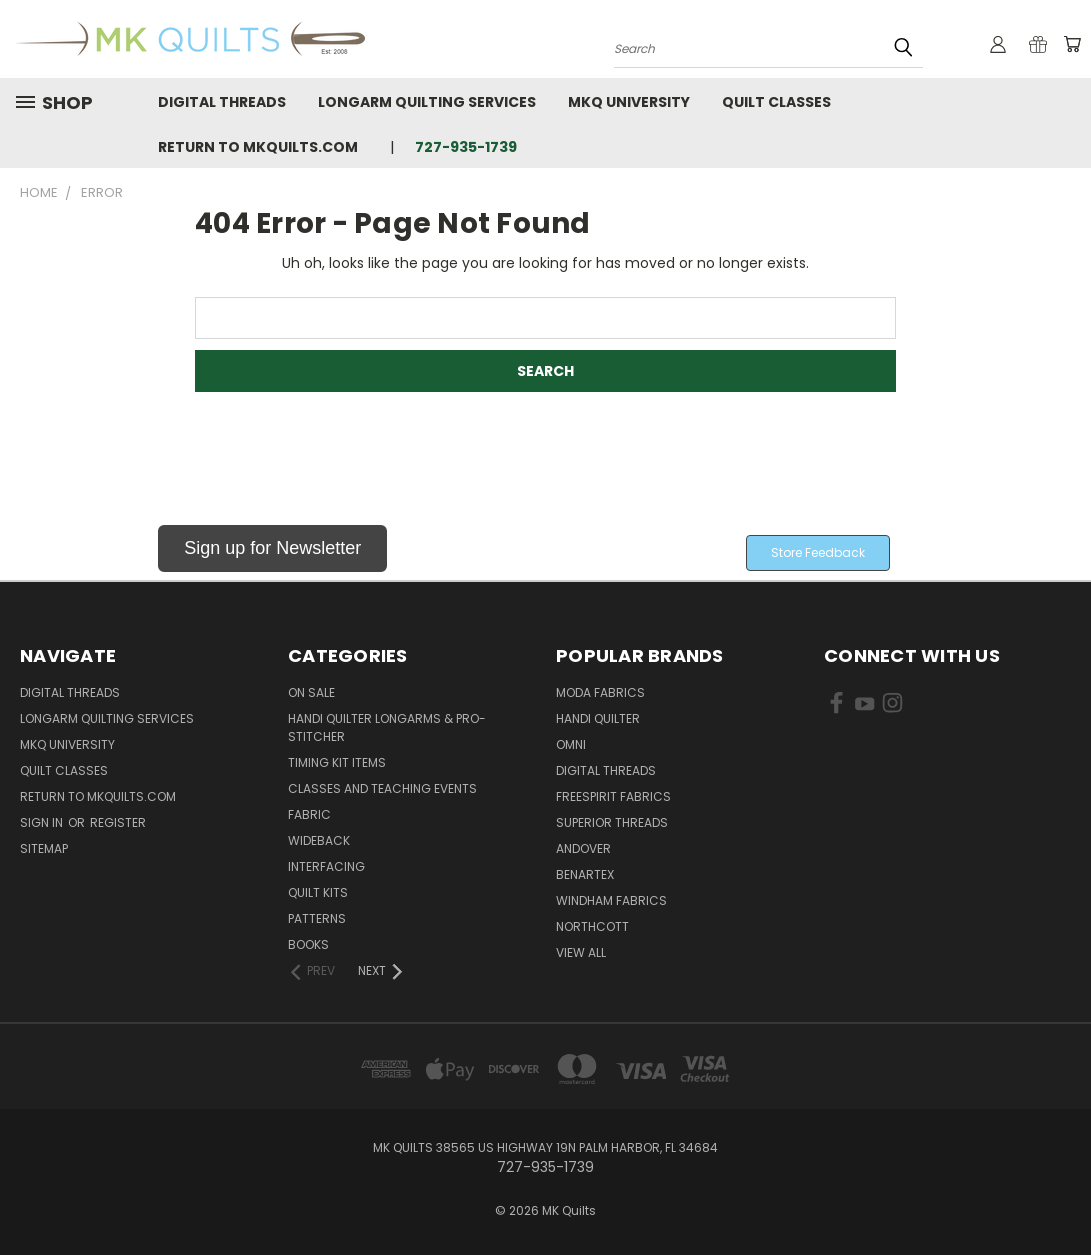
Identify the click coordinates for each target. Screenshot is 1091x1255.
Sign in (43, 822)
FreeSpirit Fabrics (613, 796)
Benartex (585, 874)
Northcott (592, 926)
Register (118, 822)
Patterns (317, 918)
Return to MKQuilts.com (258, 147)
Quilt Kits (318, 892)
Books (308, 944)
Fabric (309, 814)
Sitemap (44, 848)
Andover (583, 848)
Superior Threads (612, 822)
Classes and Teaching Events (382, 788)
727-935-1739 (466, 147)
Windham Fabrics (611, 900)
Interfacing (326, 866)
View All (581, 952)
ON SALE (311, 692)
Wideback (319, 840)
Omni (571, 744)
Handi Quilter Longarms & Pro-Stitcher (387, 727)
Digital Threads (222, 102)
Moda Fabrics (600, 692)
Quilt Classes (776, 102)
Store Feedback (818, 552)
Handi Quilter (598, 718)
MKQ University (629, 102)
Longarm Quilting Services (427, 102)
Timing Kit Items (337, 762)
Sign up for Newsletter (272, 548)
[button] (272, 552)
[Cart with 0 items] (1071, 44)
